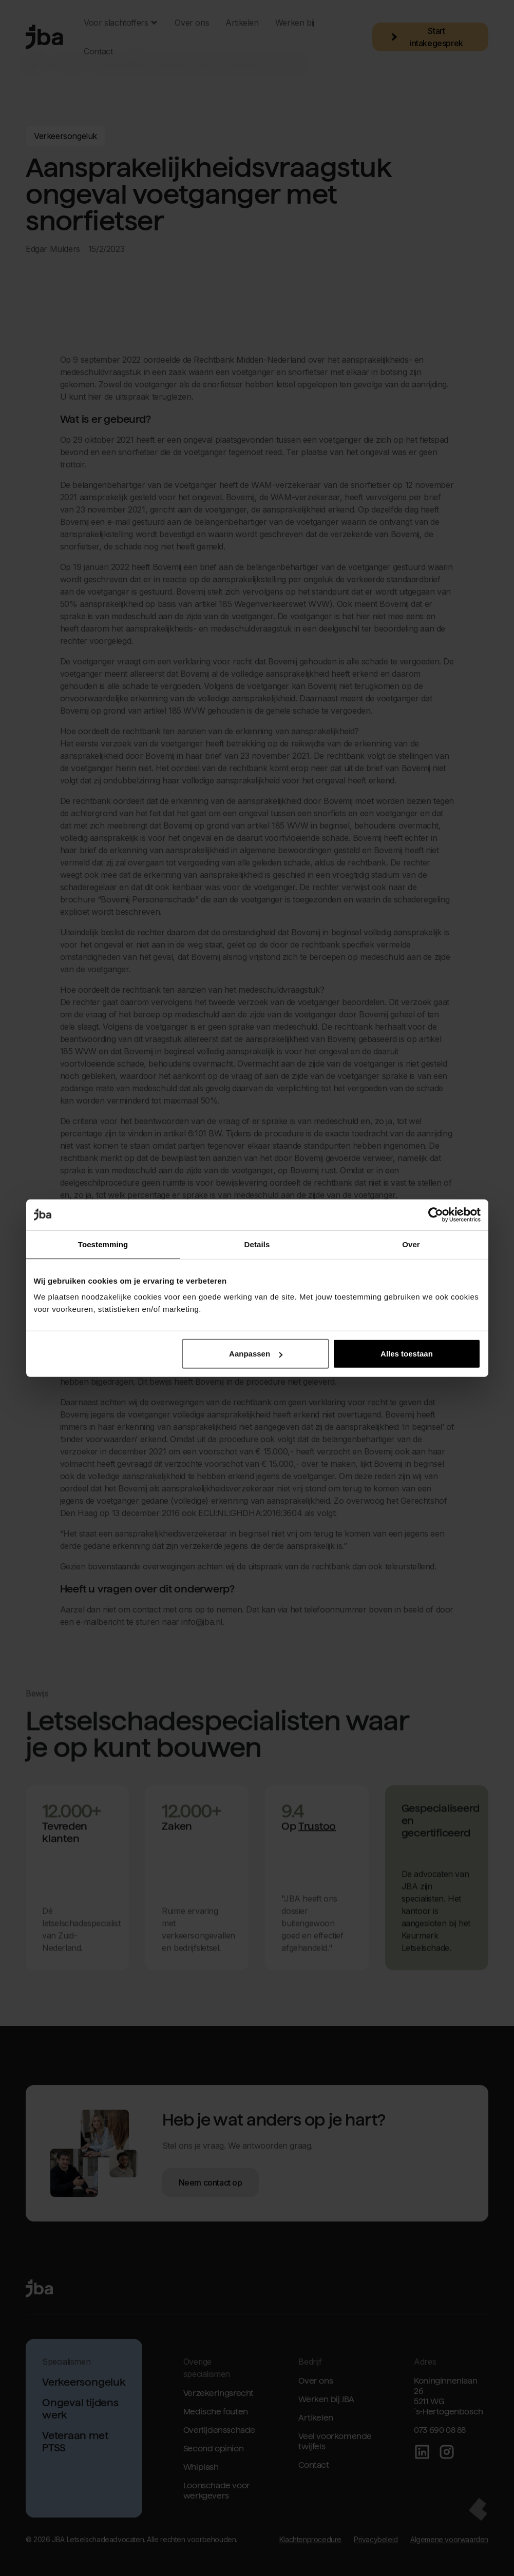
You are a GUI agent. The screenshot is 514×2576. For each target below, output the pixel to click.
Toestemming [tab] (103, 1244)
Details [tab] (257, 1244)
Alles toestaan (406, 1353)
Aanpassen (255, 1353)
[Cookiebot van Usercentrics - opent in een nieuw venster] (436, 1214)
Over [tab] (411, 1244)
